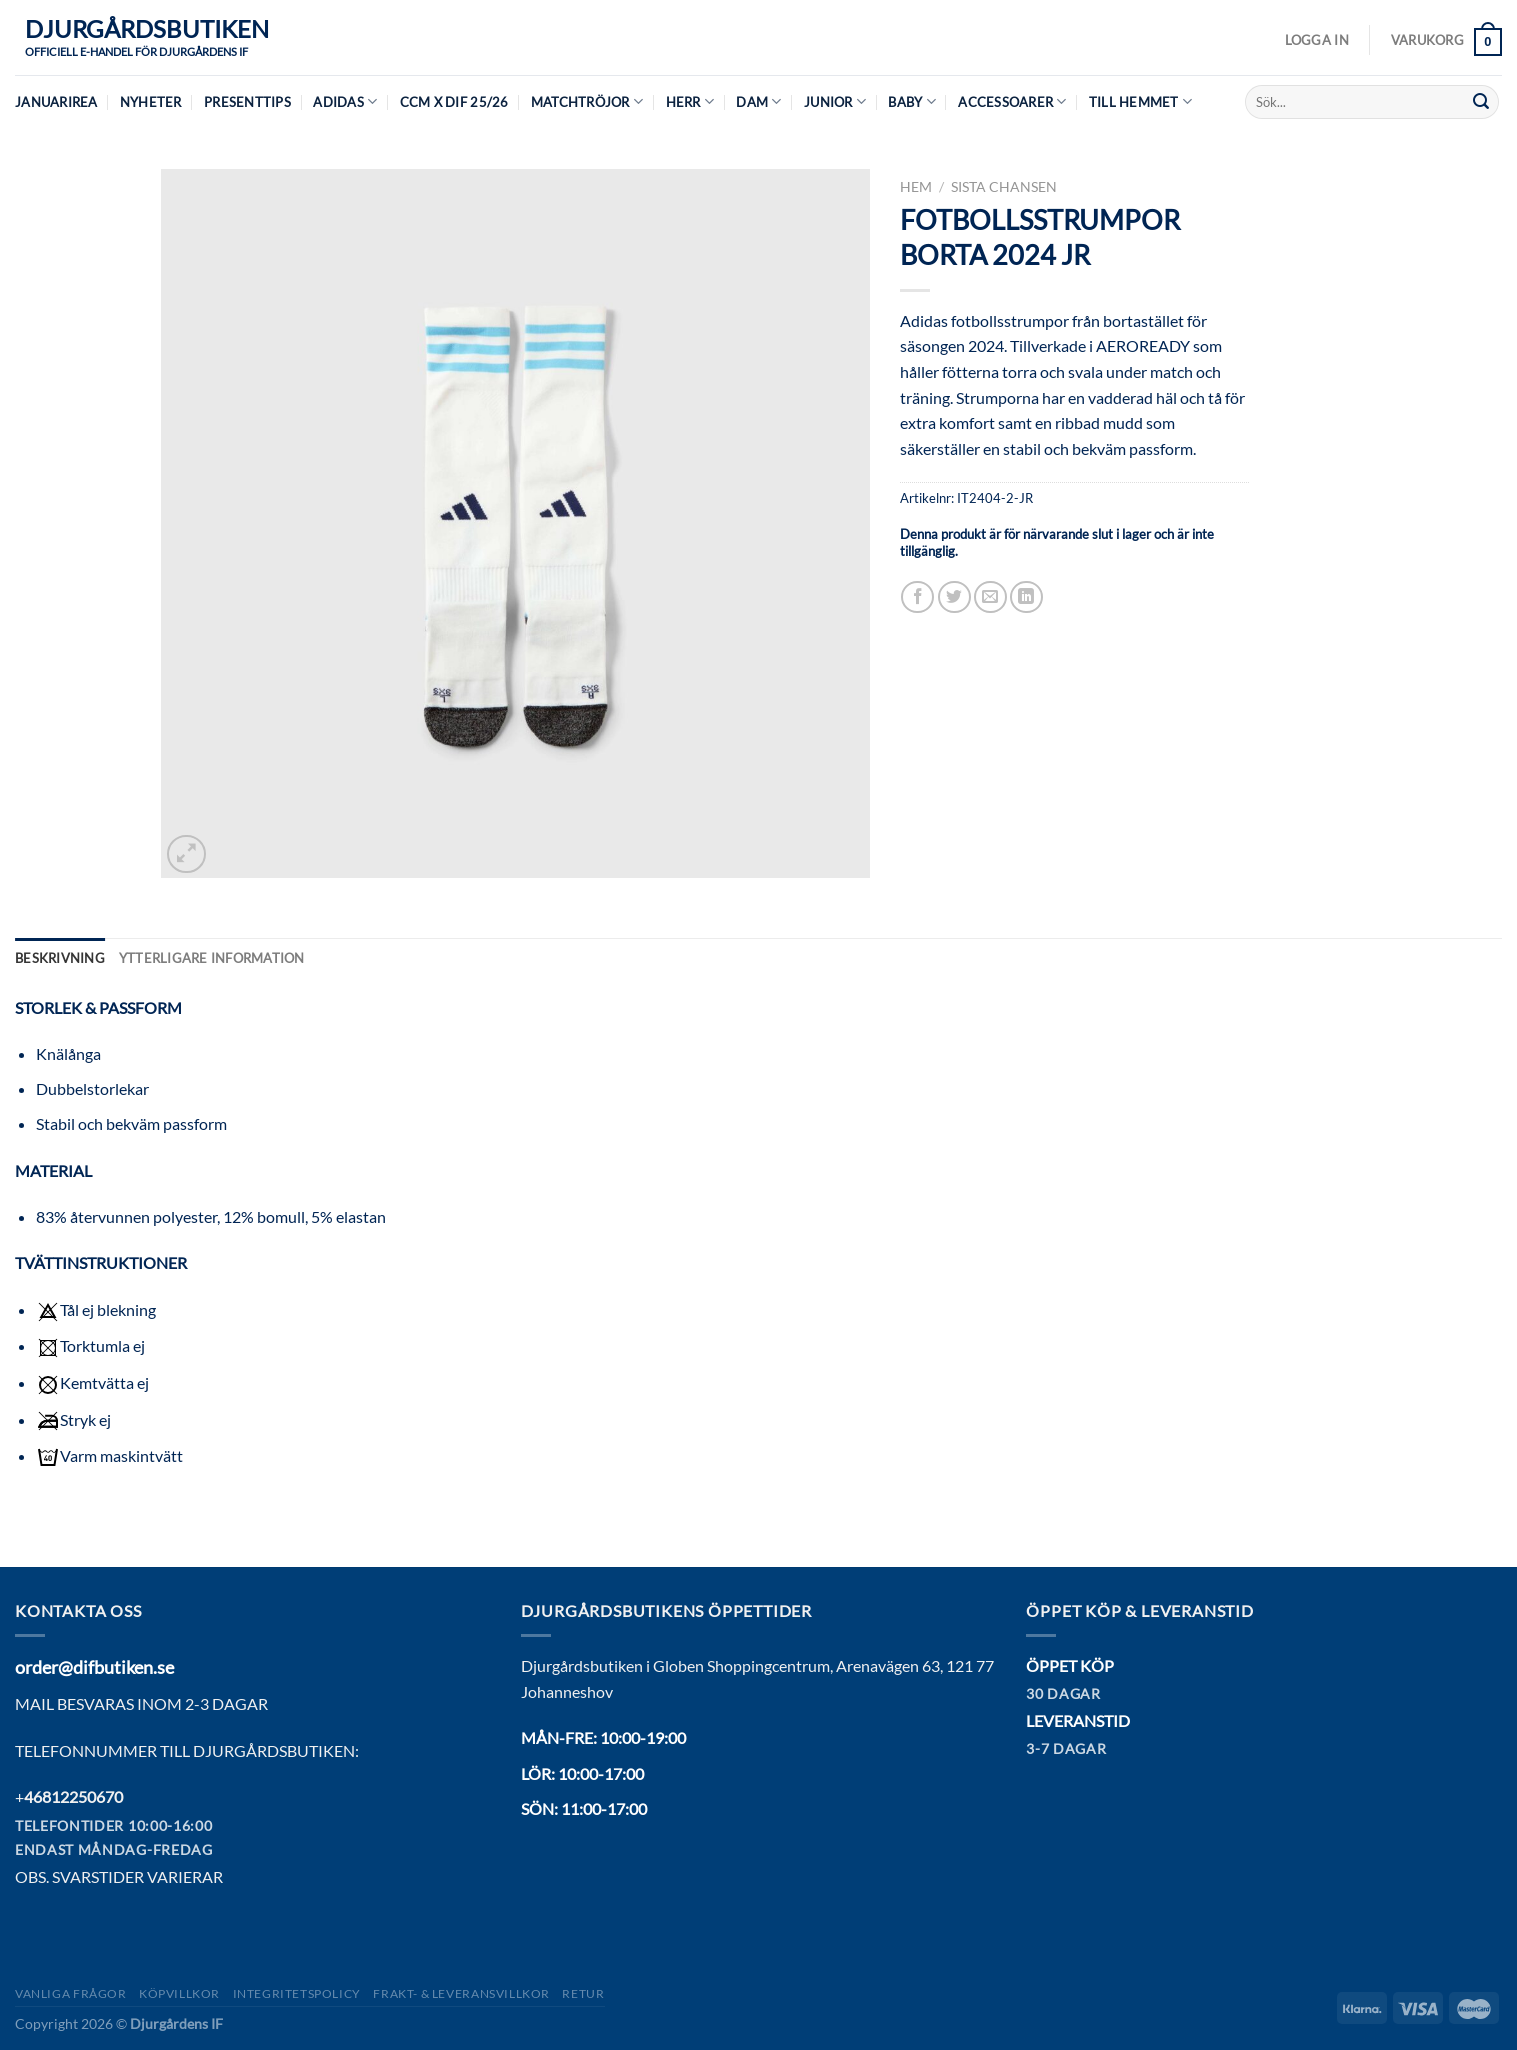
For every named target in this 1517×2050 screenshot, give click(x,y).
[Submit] (1481, 102)
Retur (583, 1993)
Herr (690, 101)
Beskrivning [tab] (60, 958)
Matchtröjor (587, 101)
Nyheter (151, 102)
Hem (916, 187)
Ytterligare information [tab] (212, 958)
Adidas (345, 101)
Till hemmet (1140, 101)
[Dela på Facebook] (917, 597)
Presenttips (247, 102)
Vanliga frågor (71, 1993)
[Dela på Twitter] (954, 597)
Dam (758, 101)
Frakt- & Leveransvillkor (461, 1993)
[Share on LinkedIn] (1026, 597)
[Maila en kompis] (990, 597)
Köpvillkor (179, 1993)
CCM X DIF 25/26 (454, 102)
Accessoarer (1012, 101)
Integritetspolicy (297, 1993)
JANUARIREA (56, 102)
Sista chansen (1004, 187)
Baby (911, 101)
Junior (835, 101)
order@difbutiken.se (94, 1667)
